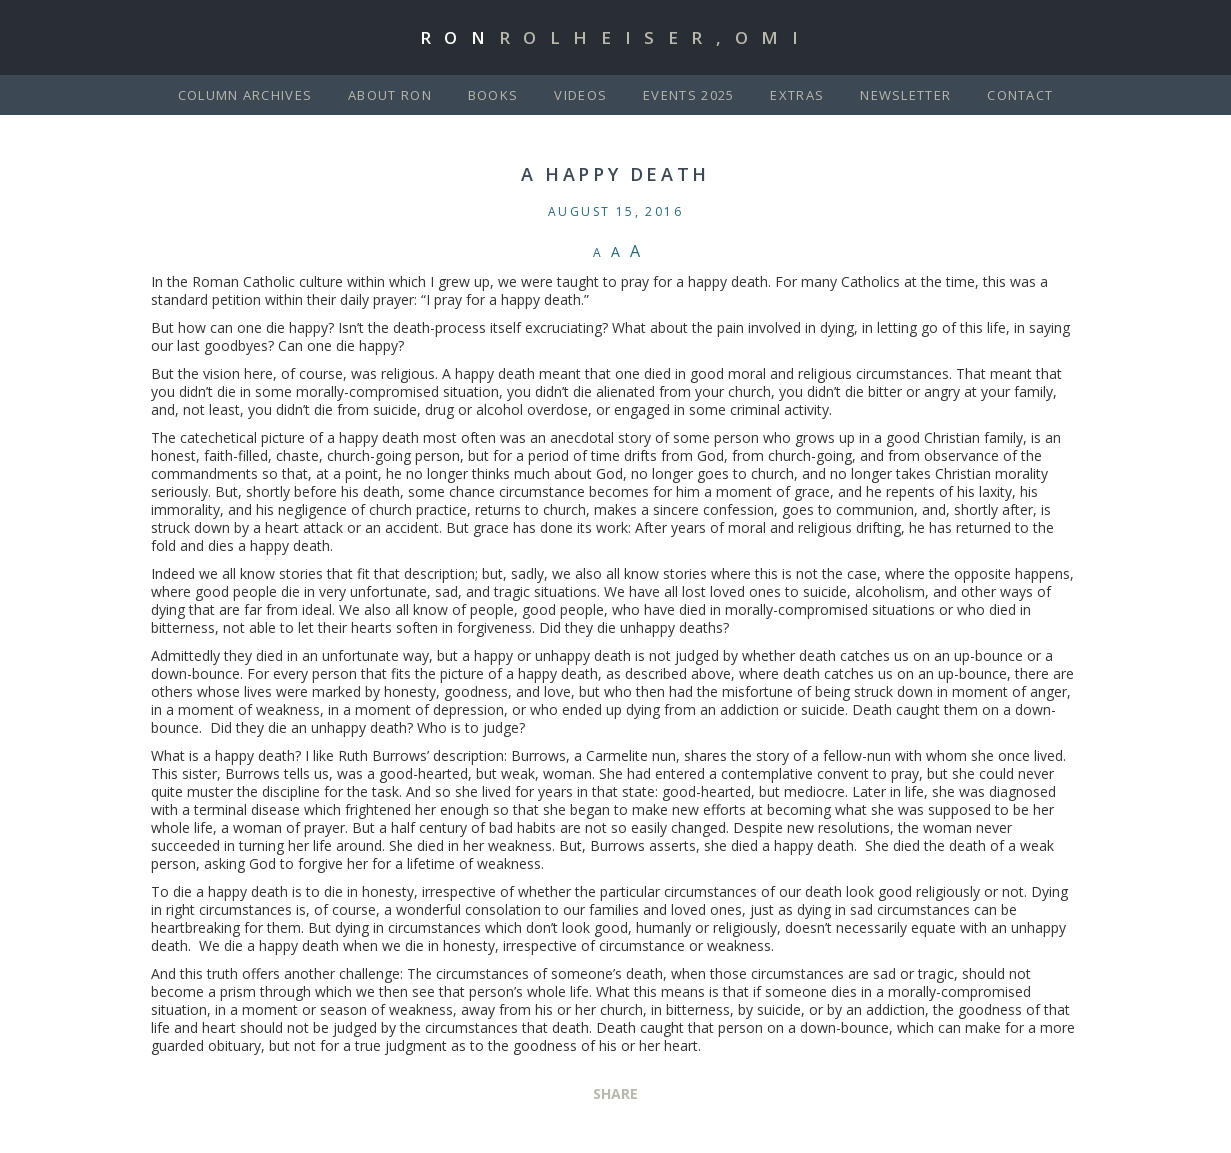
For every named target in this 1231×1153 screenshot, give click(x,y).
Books (493, 95)
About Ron (390, 95)
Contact (1020, 95)
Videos (580, 95)
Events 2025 (688, 95)
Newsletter (905, 95)
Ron (616, 37)
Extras (797, 95)
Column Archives (245, 95)
